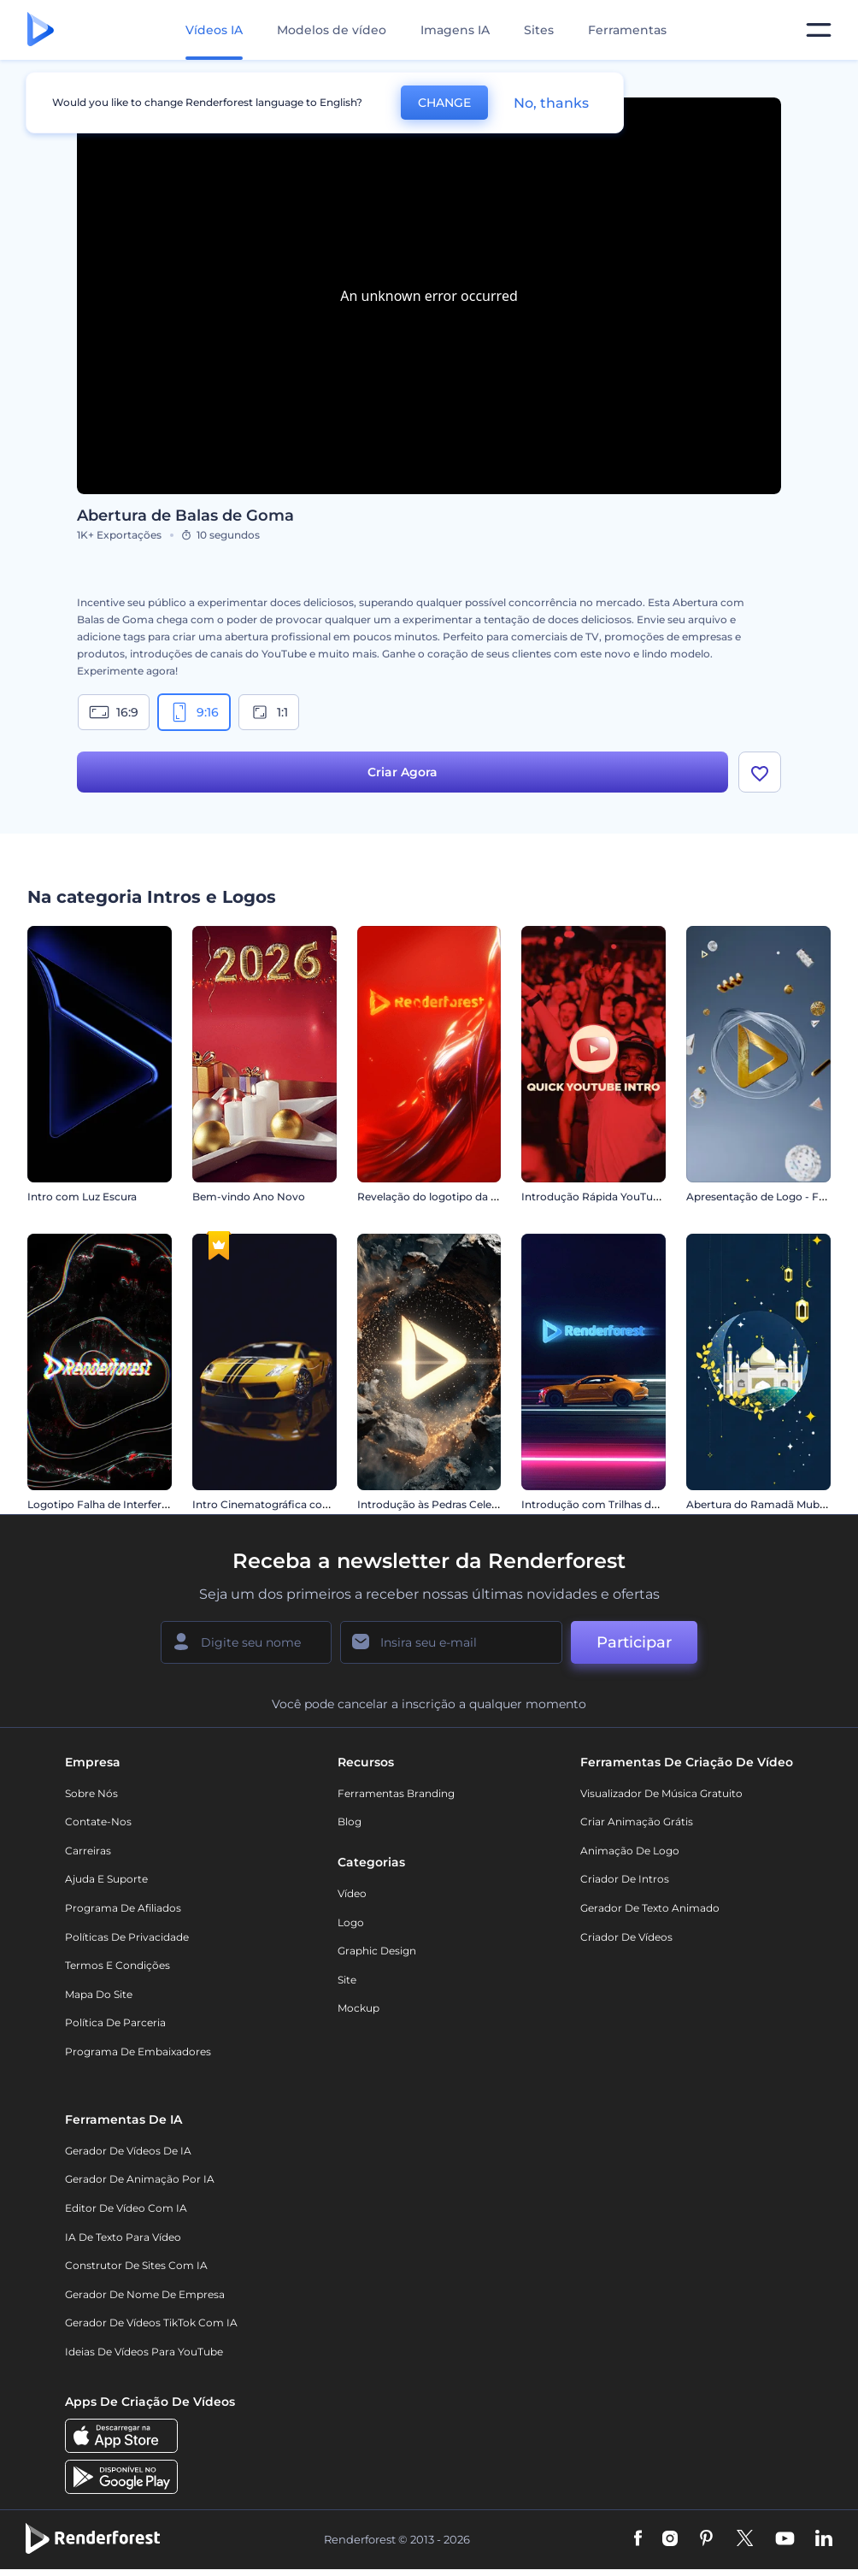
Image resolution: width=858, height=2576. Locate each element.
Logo (351, 1922)
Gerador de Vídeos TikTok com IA (151, 2323)
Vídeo (352, 1893)
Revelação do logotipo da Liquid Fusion (458, 1196)
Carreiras (88, 1850)
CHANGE (444, 102)
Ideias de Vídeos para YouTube (144, 2351)
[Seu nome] (246, 1642)
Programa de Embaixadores (138, 2051)
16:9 (113, 712)
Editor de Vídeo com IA (126, 2208)
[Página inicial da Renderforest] (40, 30)
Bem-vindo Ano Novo (248, 1196)
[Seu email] (451, 1642)
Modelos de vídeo (331, 30)
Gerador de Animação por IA (139, 2179)
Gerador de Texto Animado (650, 1907)
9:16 (194, 712)
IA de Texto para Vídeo (123, 2237)
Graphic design (377, 1951)
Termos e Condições (117, 1966)
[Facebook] (638, 2540)
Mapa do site (98, 1994)
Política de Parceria (115, 2023)
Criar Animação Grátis (636, 1822)
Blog (349, 1822)
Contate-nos (98, 1822)
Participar (634, 1642)
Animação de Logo (629, 1850)
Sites (539, 30)
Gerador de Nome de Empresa (145, 2294)
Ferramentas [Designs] (627, 30)
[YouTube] (785, 2540)
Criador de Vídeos (626, 1937)
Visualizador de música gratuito (661, 1793)
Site (347, 1979)
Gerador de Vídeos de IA (128, 2150)
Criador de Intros (624, 1879)
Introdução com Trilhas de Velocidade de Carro (642, 1504)
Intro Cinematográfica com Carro (278, 1504)
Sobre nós (91, 1793)
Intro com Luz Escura (82, 1196)
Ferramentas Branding (396, 1793)
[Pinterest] (706, 2540)
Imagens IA (455, 30)
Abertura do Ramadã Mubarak (763, 1504)
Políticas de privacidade (127, 1937)
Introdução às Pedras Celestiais (437, 1504)
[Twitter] (745, 2540)
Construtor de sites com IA (136, 2266)
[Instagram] (670, 2540)
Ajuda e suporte (106, 1879)
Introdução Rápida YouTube (593, 1196)
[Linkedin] (823, 2540)
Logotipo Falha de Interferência (108, 1504)
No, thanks (551, 103)
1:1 (269, 712)
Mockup (358, 2008)
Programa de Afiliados (123, 1907)
